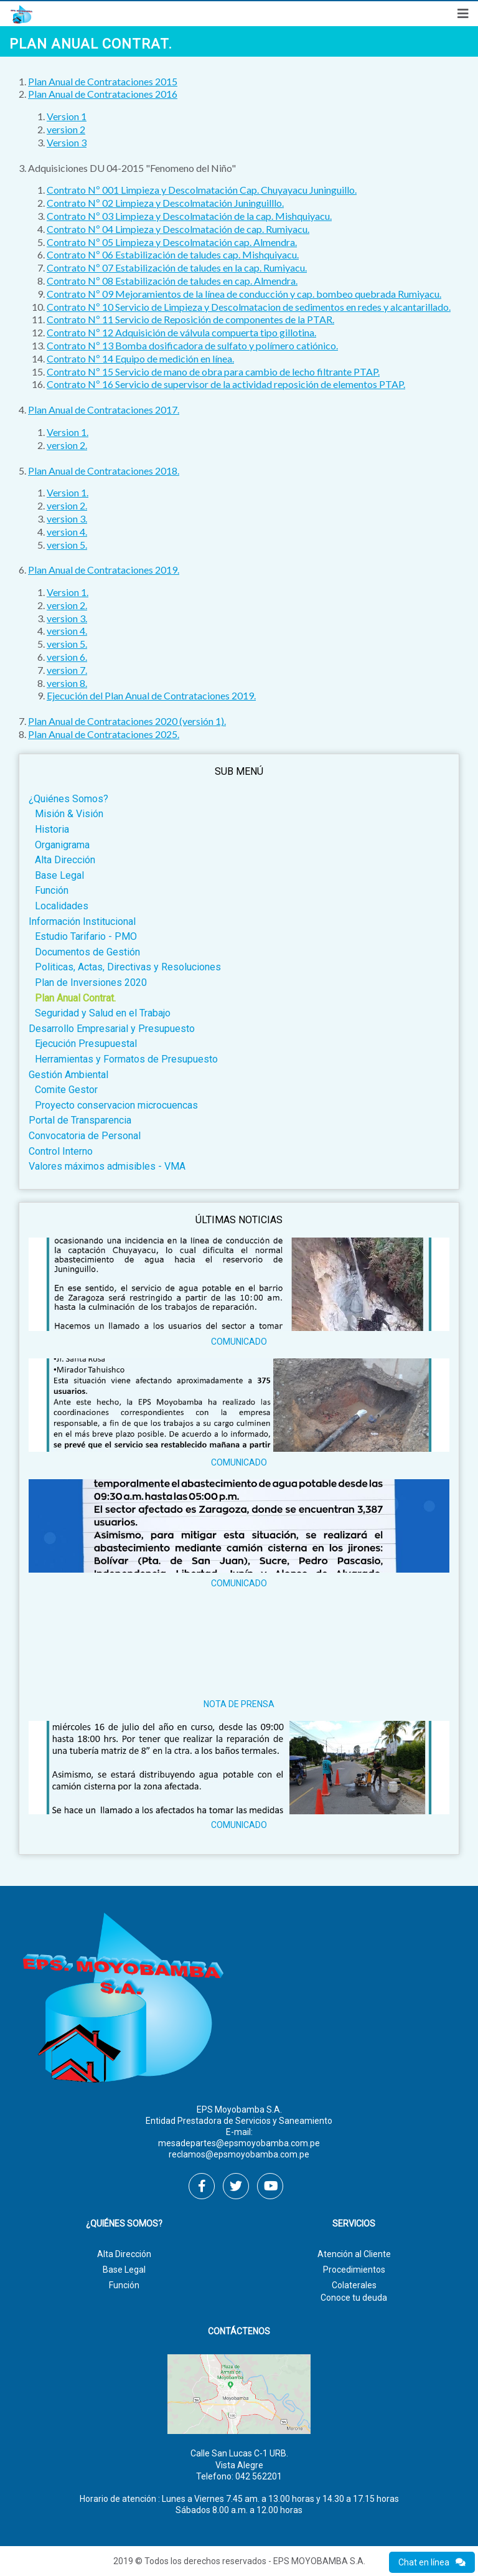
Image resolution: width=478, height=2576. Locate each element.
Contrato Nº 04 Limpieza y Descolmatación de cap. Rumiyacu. (178, 229)
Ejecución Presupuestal (86, 1043)
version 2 (66, 129)
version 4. (67, 531)
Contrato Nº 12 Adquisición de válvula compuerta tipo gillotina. (181, 332)
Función (51, 890)
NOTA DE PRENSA (239, 1704)
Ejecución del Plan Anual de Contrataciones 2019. (151, 695)
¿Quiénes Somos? (68, 799)
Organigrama (62, 845)
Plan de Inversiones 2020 (91, 982)
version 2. (67, 445)
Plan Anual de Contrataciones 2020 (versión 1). (127, 721)
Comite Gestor (66, 1090)
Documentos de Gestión (87, 952)
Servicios (353, 2223)
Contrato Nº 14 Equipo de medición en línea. (140, 358)
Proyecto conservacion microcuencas (116, 1105)
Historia (52, 829)
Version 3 (67, 142)
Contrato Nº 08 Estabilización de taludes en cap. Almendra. (172, 280)
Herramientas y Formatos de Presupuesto (126, 1059)
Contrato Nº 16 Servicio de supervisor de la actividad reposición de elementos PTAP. (226, 384)
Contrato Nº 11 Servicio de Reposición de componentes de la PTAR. (190, 319)
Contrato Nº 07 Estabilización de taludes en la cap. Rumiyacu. (177, 267)
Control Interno (61, 1151)
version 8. (67, 683)
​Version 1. (67, 432)
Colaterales (354, 2285)
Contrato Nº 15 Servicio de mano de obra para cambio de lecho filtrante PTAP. (213, 371)
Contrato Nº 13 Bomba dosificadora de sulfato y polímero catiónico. (192, 345)
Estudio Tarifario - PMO (86, 936)
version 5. (67, 545)
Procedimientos (354, 2270)
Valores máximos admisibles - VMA (107, 1166)
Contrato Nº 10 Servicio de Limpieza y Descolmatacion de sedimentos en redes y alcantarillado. (249, 307)
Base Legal (59, 875)
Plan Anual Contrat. (75, 998)
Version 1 (67, 116)
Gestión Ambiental (68, 1075)
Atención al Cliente (354, 2254)
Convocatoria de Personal (85, 1136)
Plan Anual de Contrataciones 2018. (103, 470)
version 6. (67, 657)
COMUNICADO (239, 1342)
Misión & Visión (69, 814)
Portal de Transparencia (80, 1120)
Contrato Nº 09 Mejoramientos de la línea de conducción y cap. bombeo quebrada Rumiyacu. (244, 294)
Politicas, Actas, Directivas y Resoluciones (128, 967)
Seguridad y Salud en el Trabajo (103, 1013)
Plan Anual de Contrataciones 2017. (103, 409)
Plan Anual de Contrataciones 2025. (103, 734)
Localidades (61, 906)
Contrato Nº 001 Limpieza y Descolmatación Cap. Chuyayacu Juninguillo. (202, 190)
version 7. (67, 670)
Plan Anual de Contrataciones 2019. (103, 569)
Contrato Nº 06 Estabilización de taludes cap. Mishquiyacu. (173, 254)
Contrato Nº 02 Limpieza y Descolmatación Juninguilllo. (165, 203)
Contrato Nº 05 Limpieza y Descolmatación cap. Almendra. (172, 242)
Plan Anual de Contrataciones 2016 (102, 94)
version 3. (67, 518)
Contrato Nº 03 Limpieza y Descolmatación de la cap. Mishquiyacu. (189, 216)
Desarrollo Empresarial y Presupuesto (112, 1029)
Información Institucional (82, 921)
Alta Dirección (65, 860)
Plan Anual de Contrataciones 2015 (102, 81)
